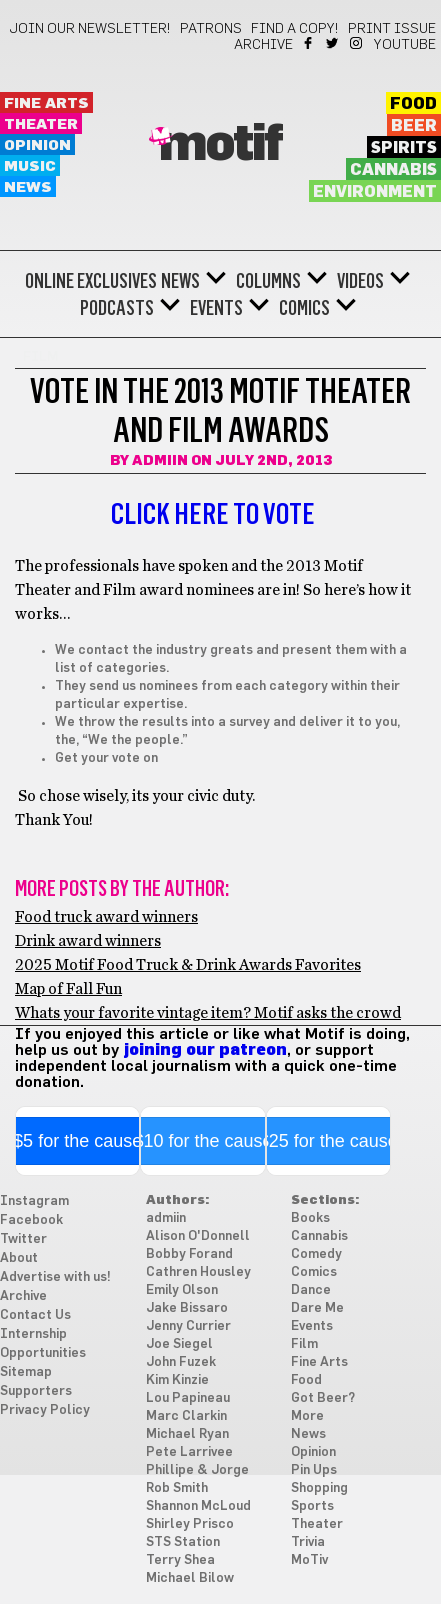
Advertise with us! (55, 1277)
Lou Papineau (188, 1398)
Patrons (211, 29)
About (19, 1258)
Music (30, 166)
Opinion (37, 145)
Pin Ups (314, 1470)
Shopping (319, 1488)
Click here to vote (213, 513)
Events (216, 308)
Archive (263, 45)
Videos (360, 281)
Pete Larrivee (189, 1452)
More (307, 1416)
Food (413, 104)
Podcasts (117, 308)
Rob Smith (177, 1488)
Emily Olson (182, 1290)
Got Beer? (323, 1398)
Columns (268, 281)
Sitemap (26, 1372)
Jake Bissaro (187, 1308)
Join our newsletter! (90, 29)
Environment (375, 192)
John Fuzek (181, 1362)
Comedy (316, 1254)
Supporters (36, 1391)
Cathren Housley (198, 1272)
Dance (311, 1290)
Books (310, 1218)
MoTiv (309, 1560)
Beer (414, 126)
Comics (304, 308)
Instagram (357, 43)
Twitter (333, 43)
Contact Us (35, 1315)
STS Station (183, 1542)
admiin (160, 461)
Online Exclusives (91, 281)
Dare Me (317, 1308)
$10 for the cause (202, 1141)
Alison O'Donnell (198, 1236)
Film (304, 1344)
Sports (312, 1506)
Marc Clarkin (186, 1416)
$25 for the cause (328, 1141)
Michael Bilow (190, 1578)
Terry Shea (180, 1560)
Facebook (309, 43)
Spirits (404, 148)
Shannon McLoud (198, 1506)
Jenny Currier (188, 1326)
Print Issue (392, 29)
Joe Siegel (179, 1344)
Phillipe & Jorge (197, 1470)
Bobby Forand (189, 1254)
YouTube (405, 45)
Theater (41, 124)
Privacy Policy (45, 1410)
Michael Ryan (187, 1434)
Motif (220, 145)
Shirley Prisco (190, 1524)
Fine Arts (46, 103)
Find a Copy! (295, 29)
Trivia (308, 1542)
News (28, 187)
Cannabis (393, 170)
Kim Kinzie (177, 1380)
